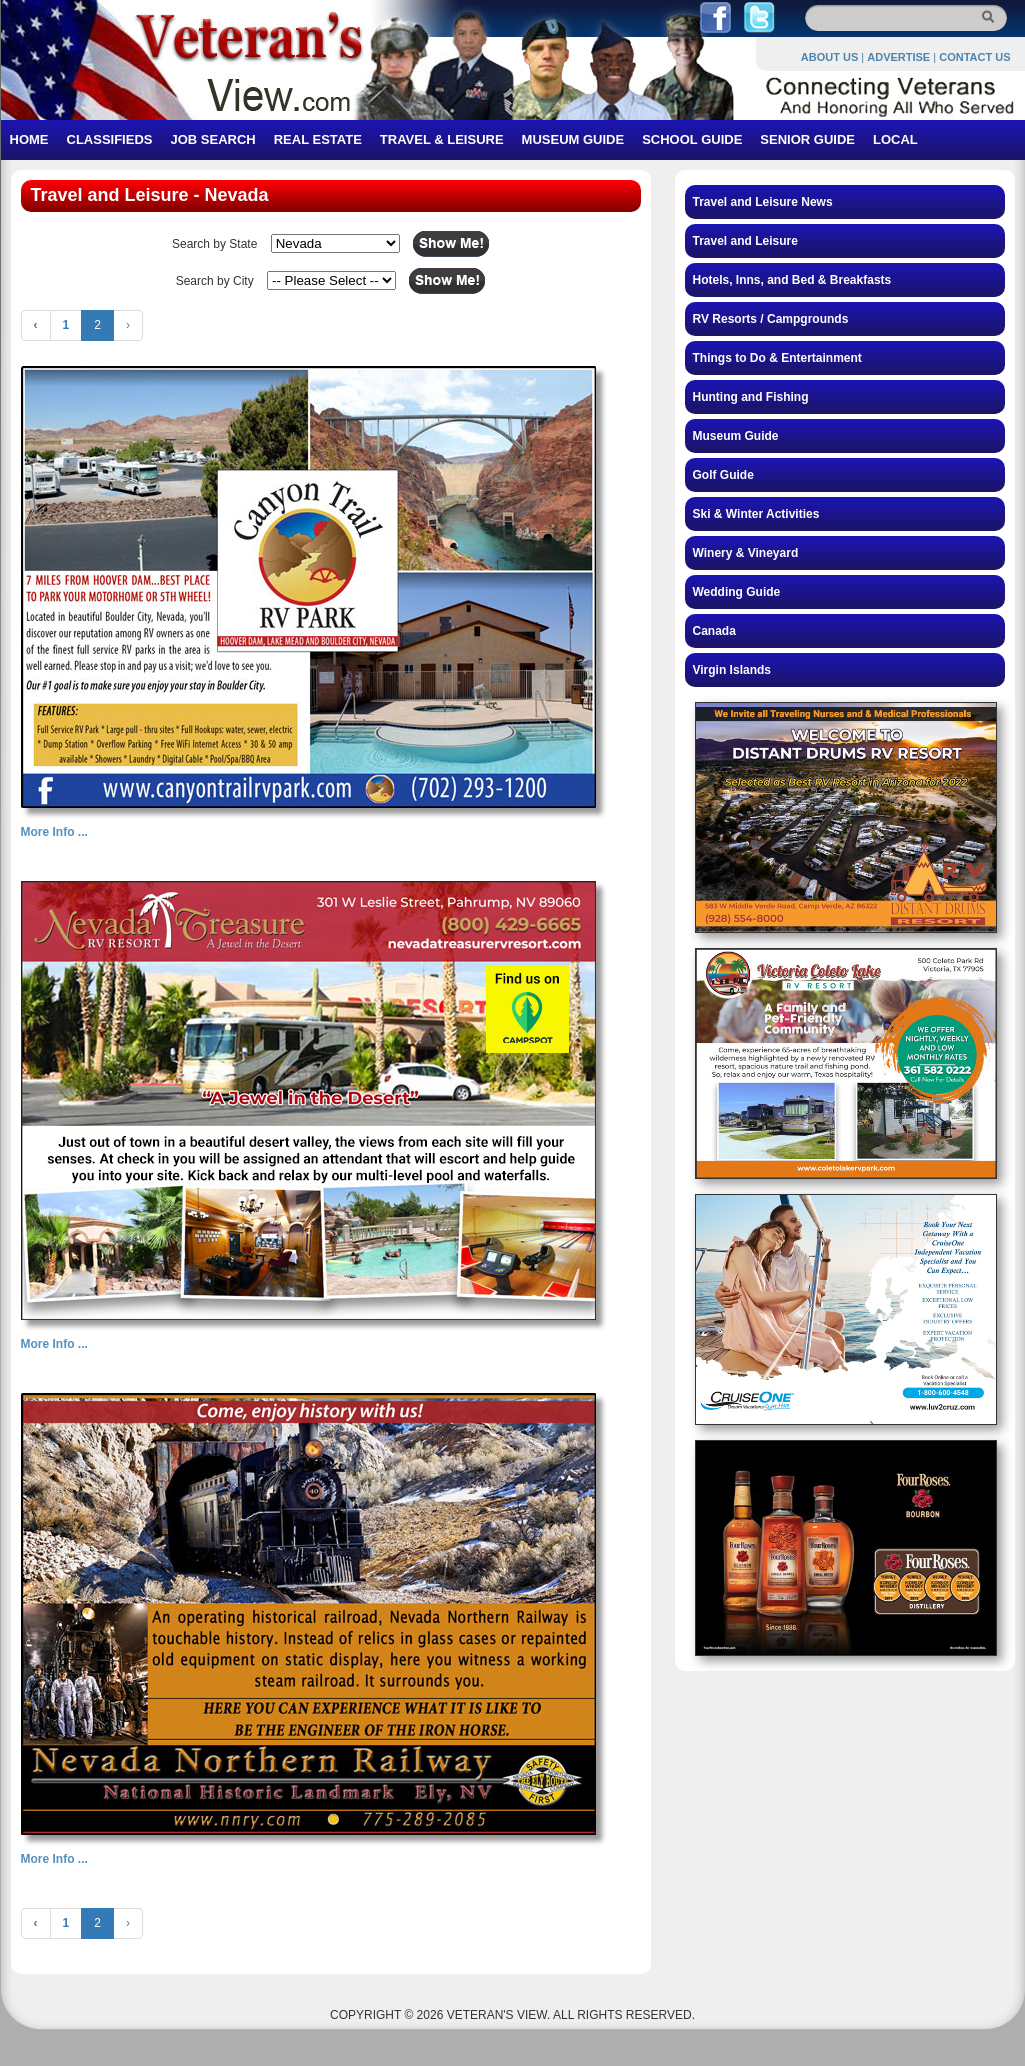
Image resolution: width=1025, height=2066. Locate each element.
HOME (29, 139)
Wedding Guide (737, 592)
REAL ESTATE (318, 139)
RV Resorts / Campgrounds (771, 319)
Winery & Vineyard (746, 553)
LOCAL (895, 139)
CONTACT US (974, 57)
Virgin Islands (732, 670)
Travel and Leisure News (763, 202)
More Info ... (54, 832)
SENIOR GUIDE (807, 139)
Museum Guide (736, 436)
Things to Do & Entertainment (777, 358)
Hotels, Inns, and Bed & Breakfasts (792, 280)
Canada (714, 631)
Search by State (214, 244)
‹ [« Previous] (36, 325)
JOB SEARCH (212, 139)
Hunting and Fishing (751, 397)
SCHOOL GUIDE (692, 139)
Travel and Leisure (745, 241)
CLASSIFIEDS (110, 139)
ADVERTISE (898, 57)
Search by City (215, 281)
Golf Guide (723, 475)
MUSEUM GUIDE (573, 139)
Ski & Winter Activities (756, 514)
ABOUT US (829, 57)
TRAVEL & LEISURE (442, 139)
